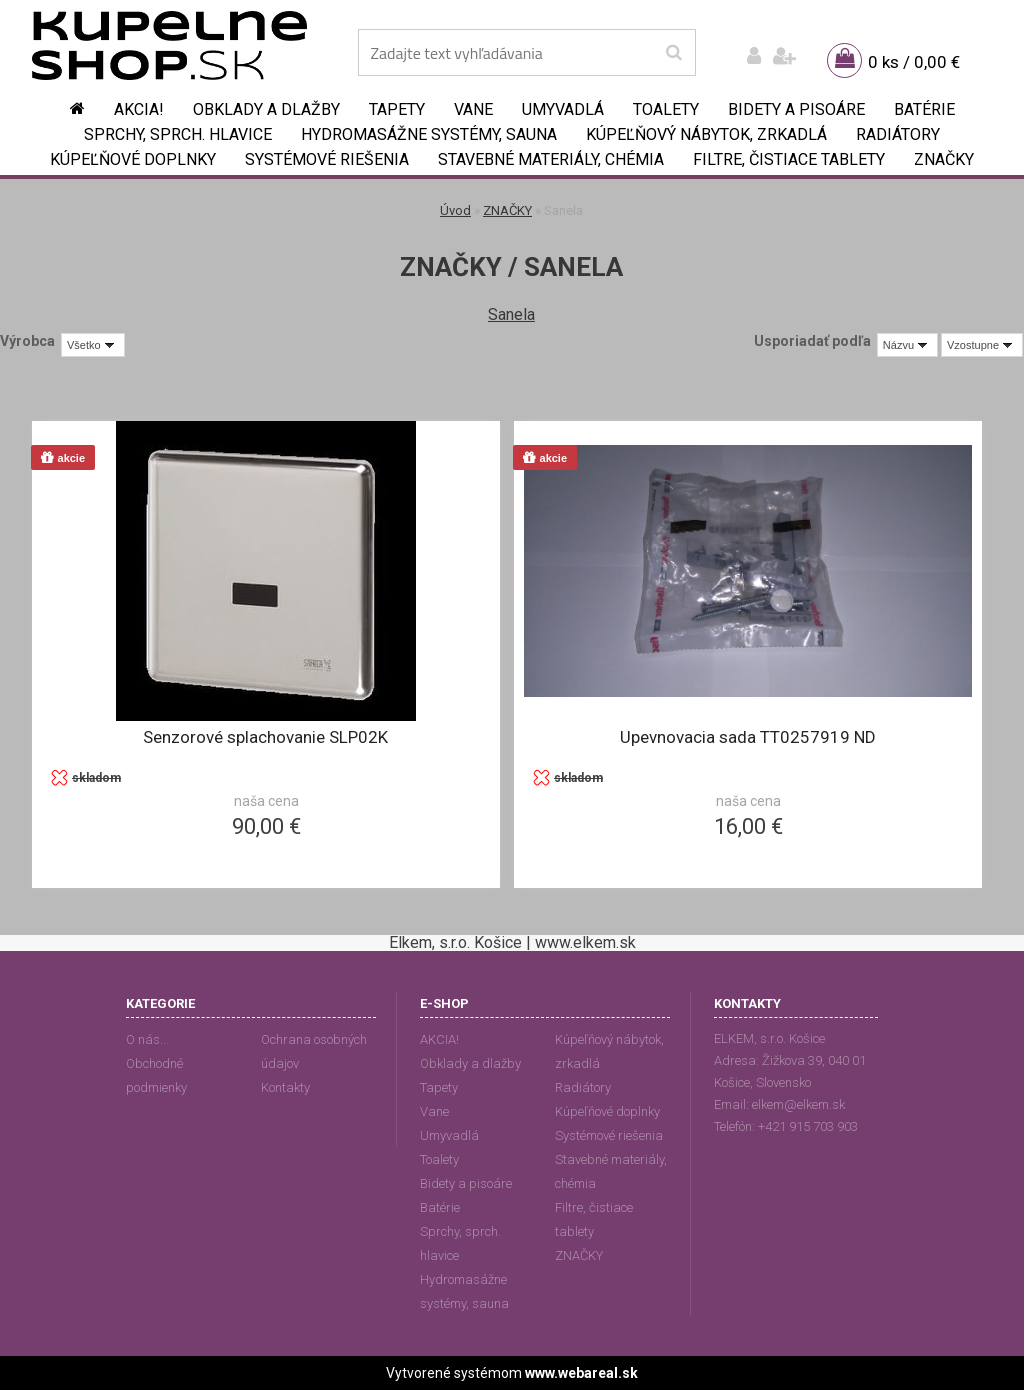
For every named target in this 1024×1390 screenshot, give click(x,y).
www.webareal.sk (581, 1373)
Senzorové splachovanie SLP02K (265, 737)
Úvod (455, 210)
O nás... (147, 1039)
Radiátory (898, 134)
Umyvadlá (563, 109)
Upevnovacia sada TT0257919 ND (748, 737)
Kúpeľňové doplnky (133, 159)
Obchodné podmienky (156, 1075)
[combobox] (907, 345)
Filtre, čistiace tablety (789, 159)
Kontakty (285, 1087)
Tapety (397, 109)
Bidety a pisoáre (796, 109)
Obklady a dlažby (266, 109)
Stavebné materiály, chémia (551, 159)
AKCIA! (139, 109)
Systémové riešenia (327, 159)
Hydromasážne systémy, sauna (429, 134)
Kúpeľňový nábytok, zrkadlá (706, 134)
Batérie (924, 109)
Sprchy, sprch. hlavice (178, 134)
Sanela (511, 314)
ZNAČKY (944, 159)
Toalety (666, 109)
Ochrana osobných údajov (314, 1051)
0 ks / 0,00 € (914, 62)
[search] (673, 53)
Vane (473, 109)
